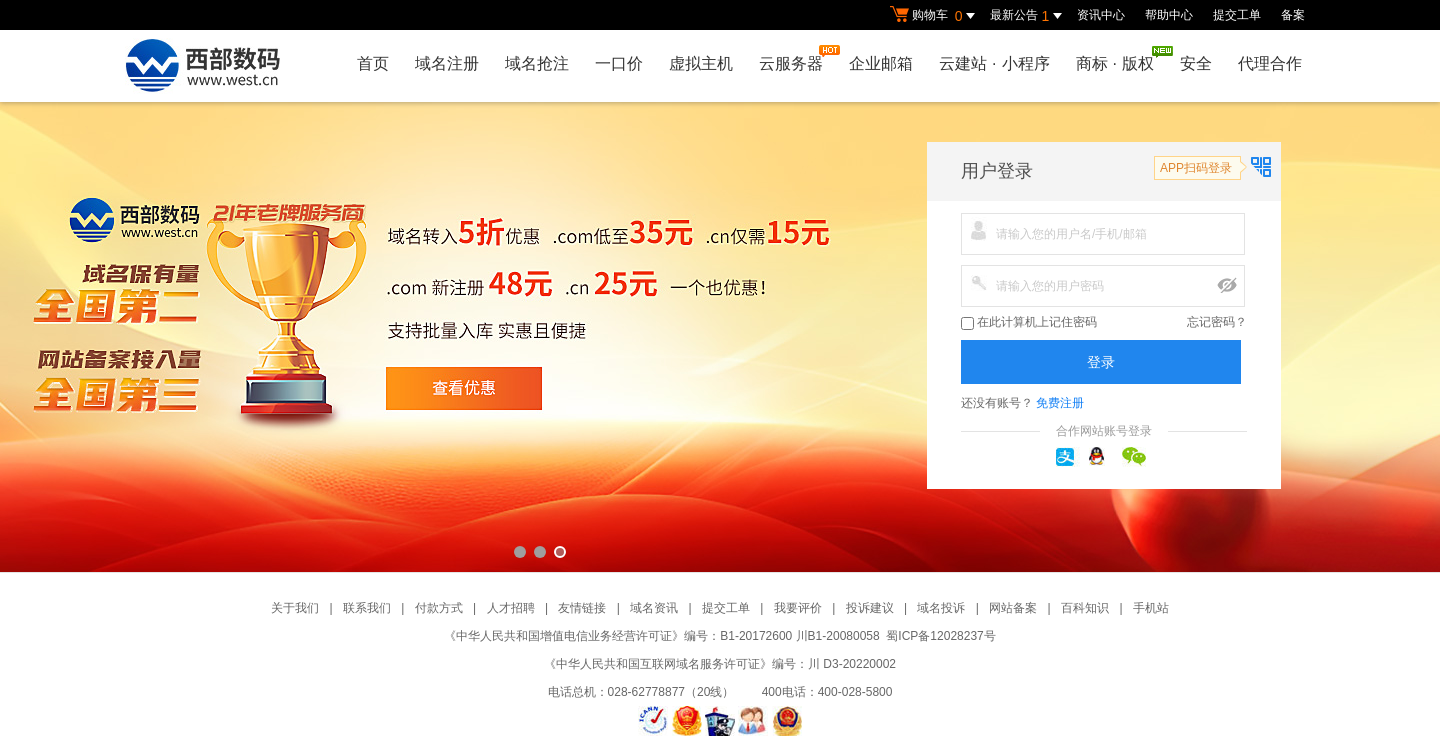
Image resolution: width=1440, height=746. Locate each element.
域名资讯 (654, 608)
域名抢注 (537, 63)
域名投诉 (941, 608)
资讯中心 (1101, 15)
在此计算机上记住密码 (1029, 322)
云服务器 (796, 58)
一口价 (619, 63)
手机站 (1151, 608)
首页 (373, 63)
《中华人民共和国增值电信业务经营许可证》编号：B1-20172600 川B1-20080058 (661, 636)
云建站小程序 (994, 63)
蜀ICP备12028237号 (940, 636)
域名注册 (447, 63)
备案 (1293, 15)
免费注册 (1060, 403)
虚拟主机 (701, 63)
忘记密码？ (1217, 322)
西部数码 (720, 337)
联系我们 (367, 608)
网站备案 (1013, 608)
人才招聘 (511, 608)
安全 (1196, 63)
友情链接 (582, 608)
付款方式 (439, 608)
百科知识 (1085, 608)
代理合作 (1270, 63)
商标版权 (1120, 59)
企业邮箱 (881, 63)
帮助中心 (1169, 15)
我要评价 (798, 608)
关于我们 (295, 608)
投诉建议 (870, 608)
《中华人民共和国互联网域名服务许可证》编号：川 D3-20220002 (720, 664)
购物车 (935, 16)
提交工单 (1237, 15)
